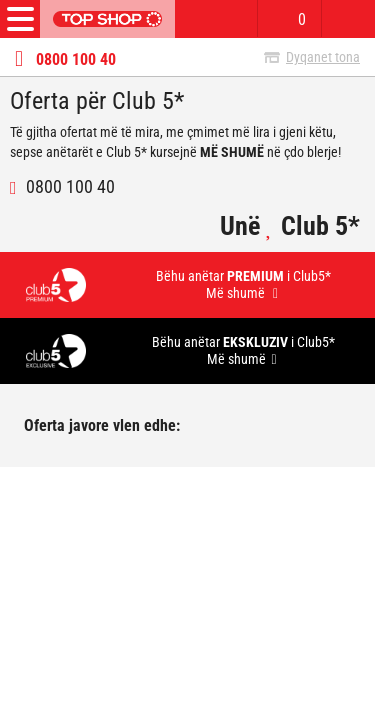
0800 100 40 (76, 60)
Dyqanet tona (323, 57)
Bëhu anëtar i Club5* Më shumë (243, 284)
